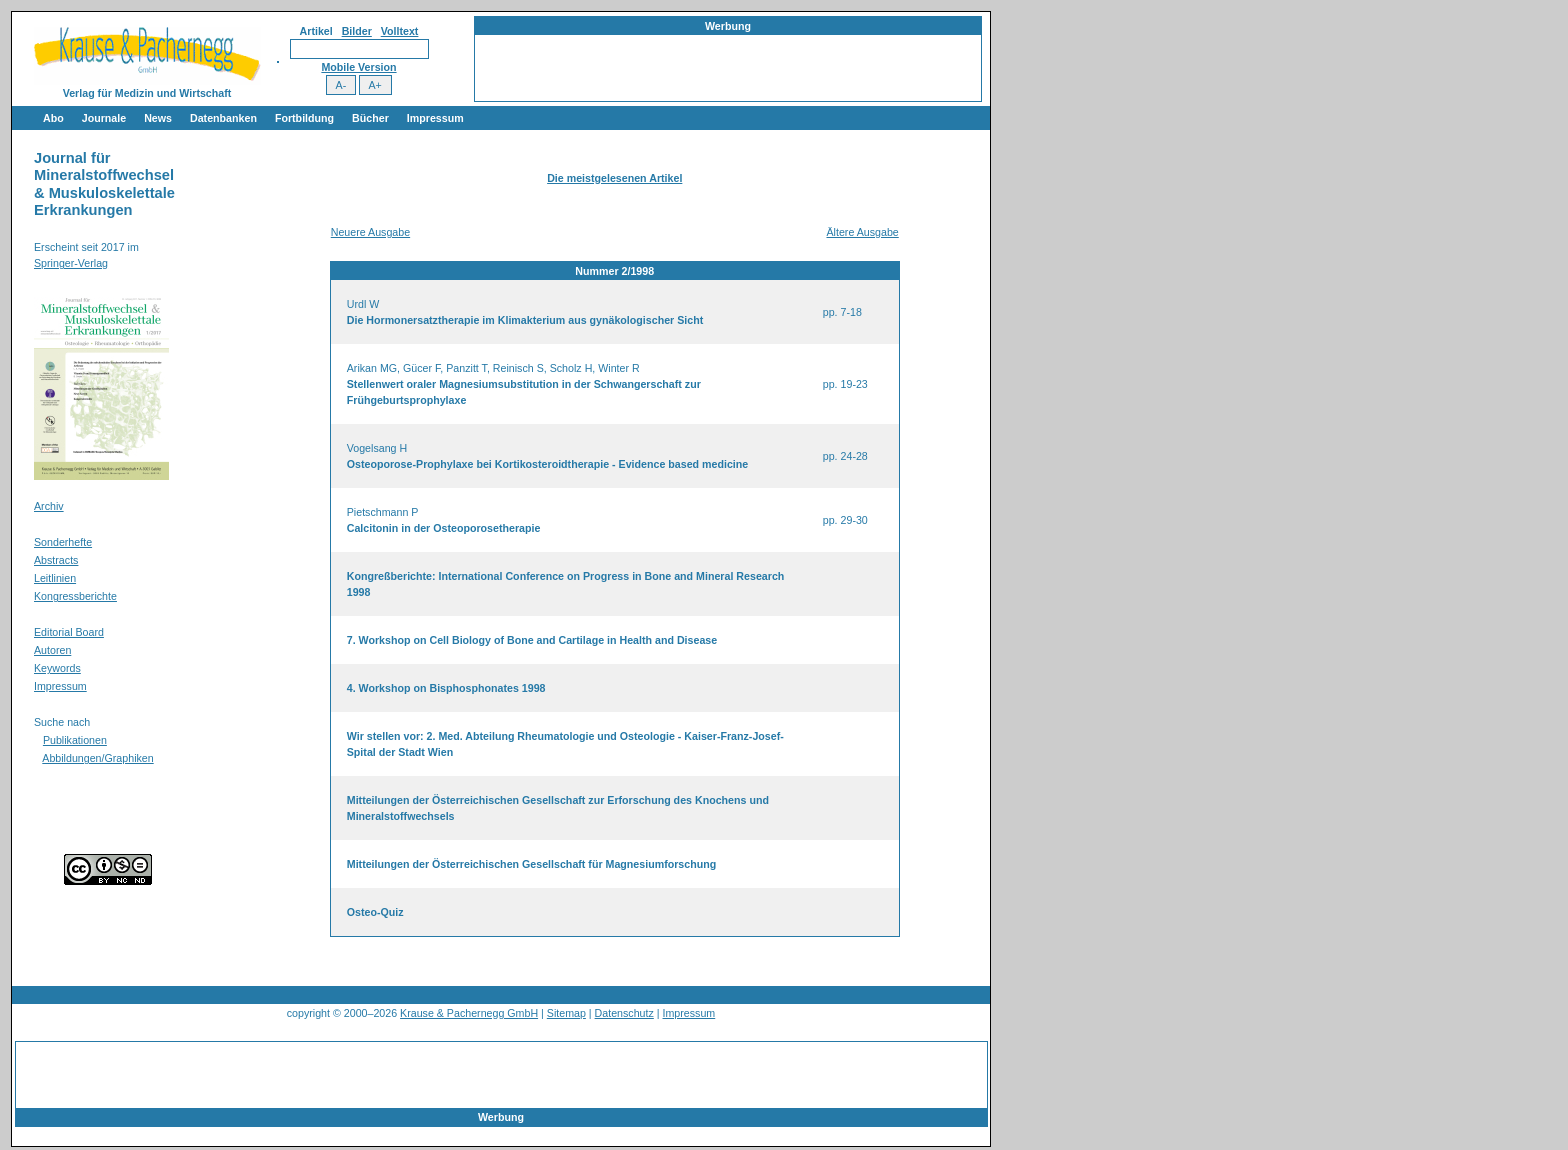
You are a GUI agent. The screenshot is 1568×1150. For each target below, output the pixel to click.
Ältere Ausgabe (862, 232)
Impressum (435, 118)
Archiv (49, 506)
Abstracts (56, 560)
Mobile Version (358, 67)
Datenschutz (624, 1013)
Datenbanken (223, 118)
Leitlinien (55, 578)
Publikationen (75, 740)
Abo (53, 118)
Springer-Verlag (71, 263)
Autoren (52, 650)
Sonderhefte (63, 542)
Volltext (400, 31)
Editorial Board (69, 632)
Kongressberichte (75, 596)
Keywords (57, 668)
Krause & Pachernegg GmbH (469, 1013)
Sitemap (566, 1013)
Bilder (357, 31)
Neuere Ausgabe (370, 232)
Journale (104, 118)
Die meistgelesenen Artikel (614, 178)
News (158, 118)
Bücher (370, 118)
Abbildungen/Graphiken (97, 758)
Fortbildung (304, 118)
